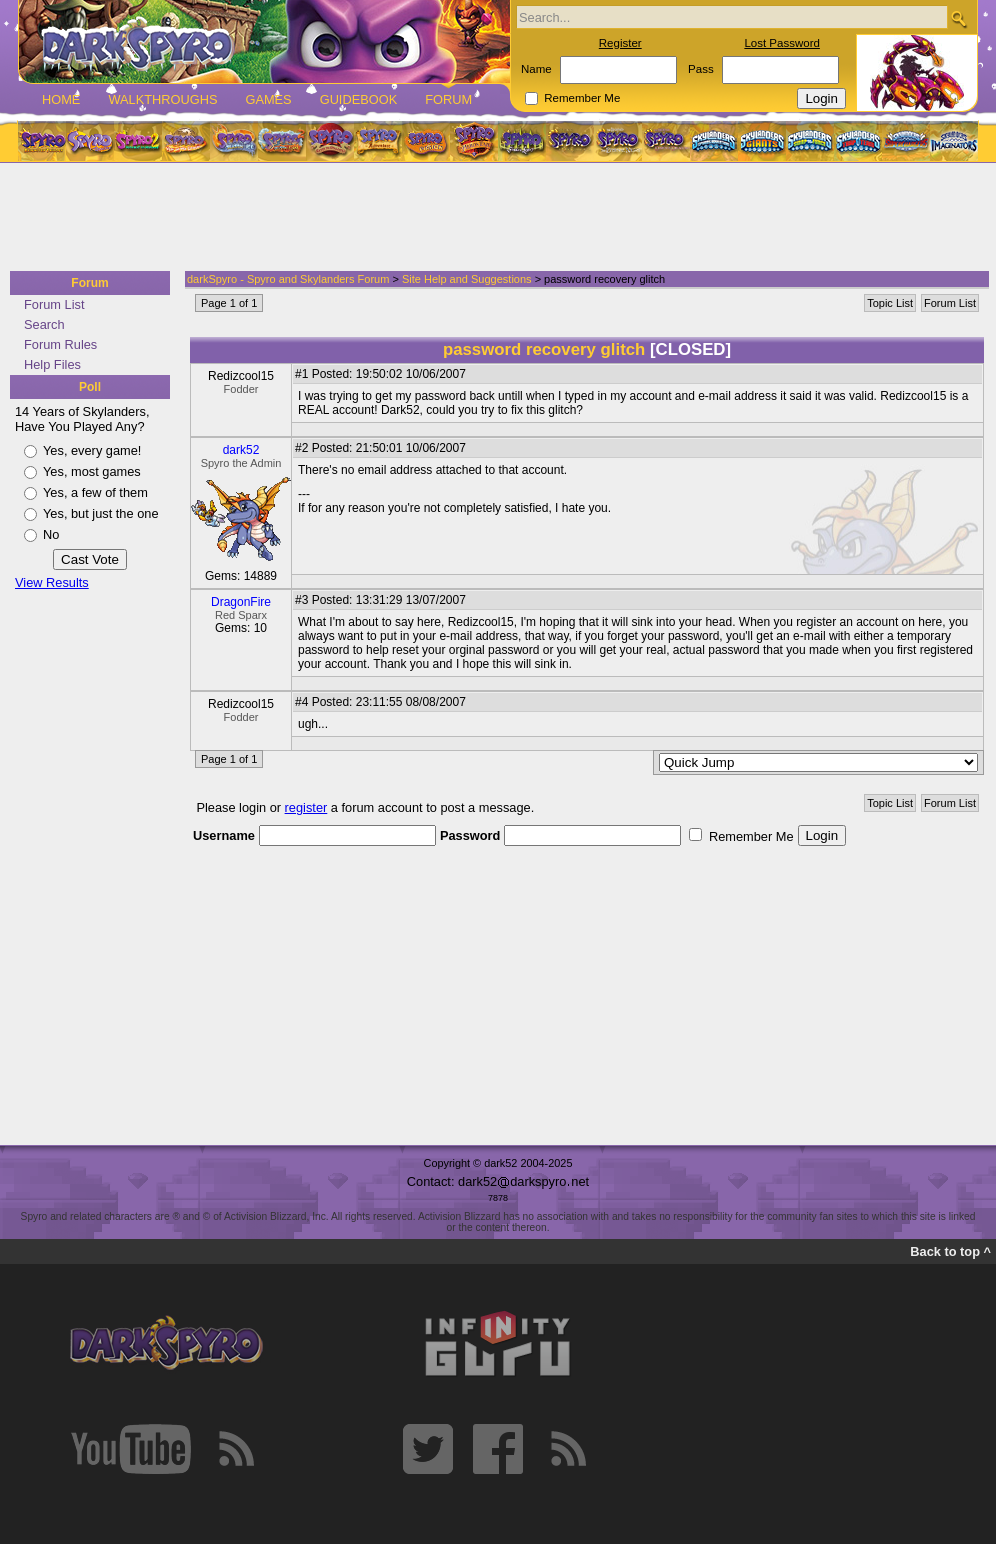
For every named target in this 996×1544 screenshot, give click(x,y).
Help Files (52, 364)
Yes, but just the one (101, 513)
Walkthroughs (162, 99)
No (51, 534)
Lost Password (782, 43)
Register (620, 43)
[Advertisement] (492, 218)
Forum (448, 99)
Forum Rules (60, 344)
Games (268, 99)
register (306, 807)
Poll (90, 387)
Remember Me (582, 98)
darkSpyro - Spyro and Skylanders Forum (288, 279)
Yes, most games (92, 471)
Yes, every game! (92, 450)
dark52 (241, 450)
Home (61, 99)
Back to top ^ (950, 1251)
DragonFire (241, 602)
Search (44, 324)
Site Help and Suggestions (467, 279)
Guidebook (359, 99)
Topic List (890, 303)
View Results (52, 582)
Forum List (54, 304)
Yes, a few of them (95, 492)
